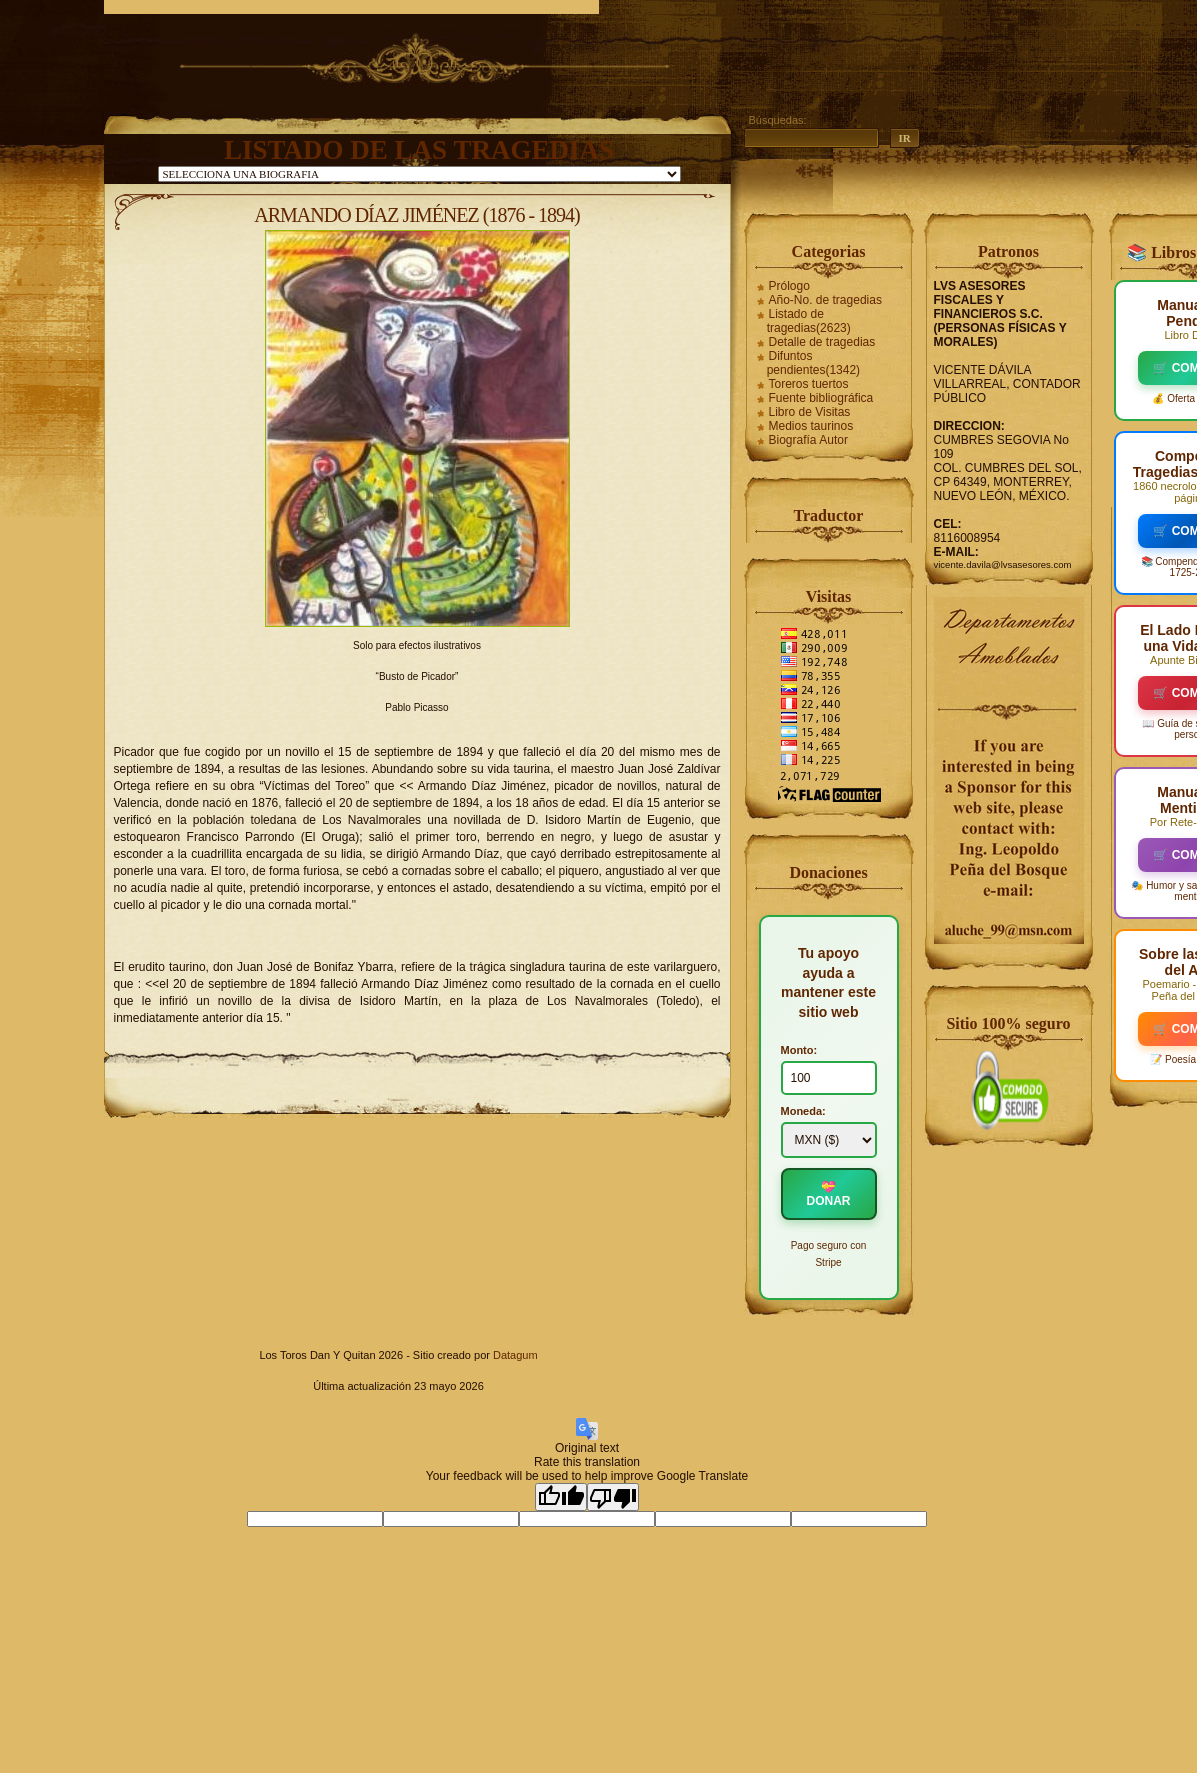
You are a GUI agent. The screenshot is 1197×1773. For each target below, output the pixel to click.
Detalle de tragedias (822, 342)
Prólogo (789, 286)
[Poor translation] (613, 1497)
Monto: (799, 1050)
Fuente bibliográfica (821, 398)
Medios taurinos (811, 426)
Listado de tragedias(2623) (809, 321)
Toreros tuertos (809, 384)
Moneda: (803, 1111)
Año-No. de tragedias (825, 300)
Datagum (515, 1355)
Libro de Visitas (810, 412)
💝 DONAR (829, 1194)
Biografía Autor (808, 440)
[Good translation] (561, 1497)
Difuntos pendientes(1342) (813, 363)
